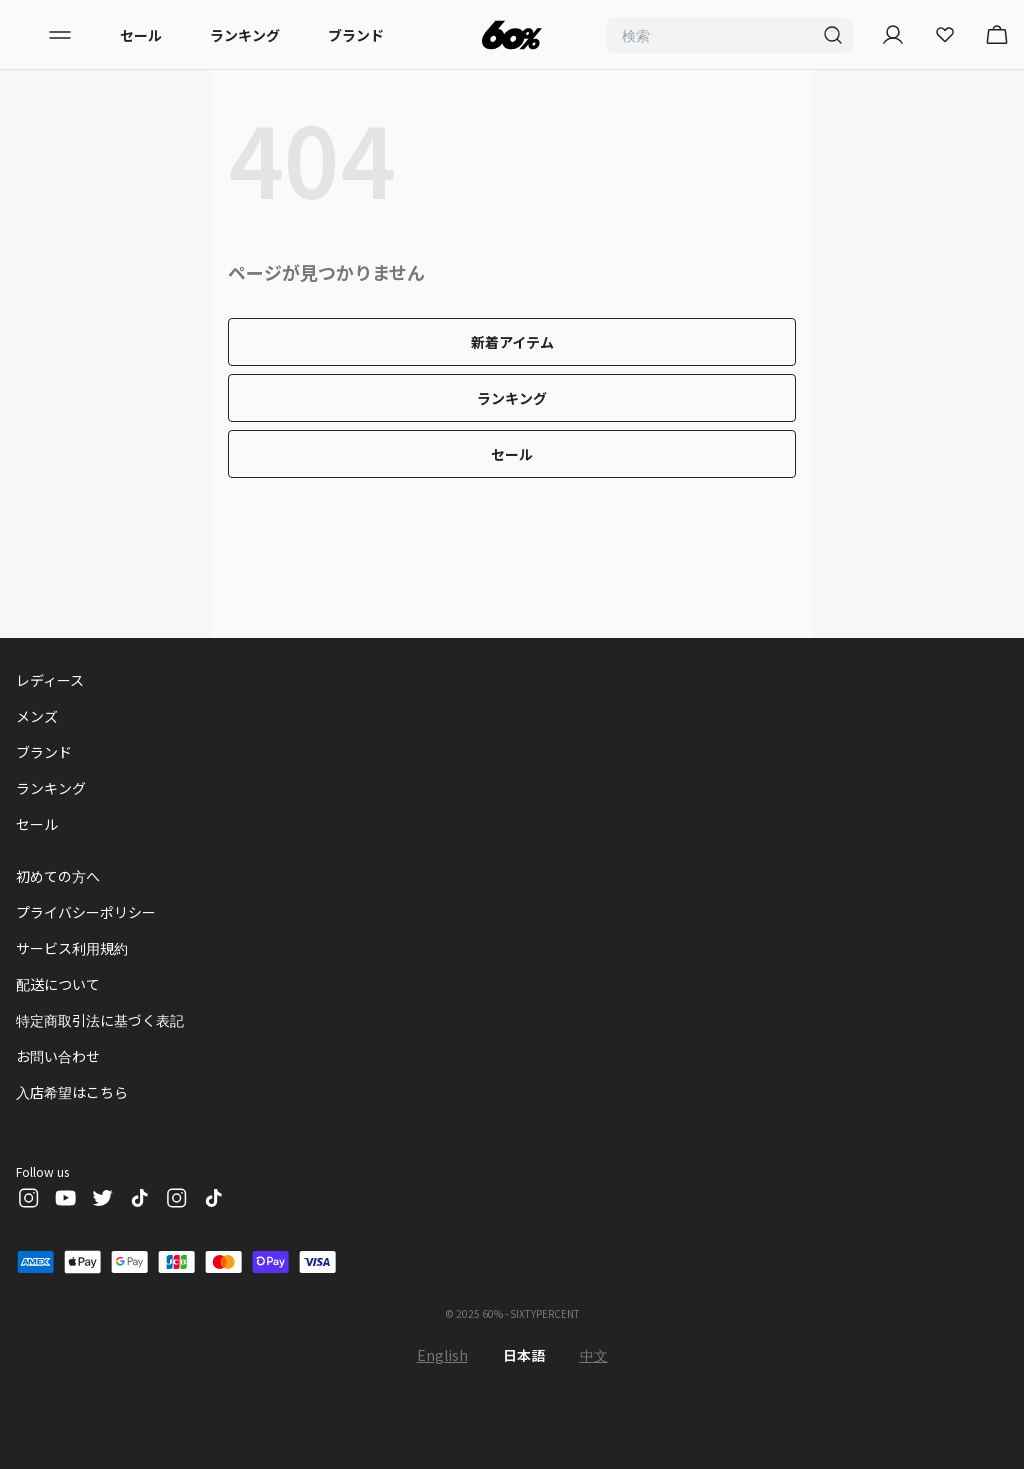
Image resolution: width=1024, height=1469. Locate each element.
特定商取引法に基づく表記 (100, 1020)
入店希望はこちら (72, 1092)
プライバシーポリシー (86, 912)
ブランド (356, 35)
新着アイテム (512, 342)
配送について (58, 984)
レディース (50, 680)
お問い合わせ (58, 1056)
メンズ (37, 716)
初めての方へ (58, 876)
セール (141, 35)
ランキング (245, 35)
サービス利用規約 (72, 948)
